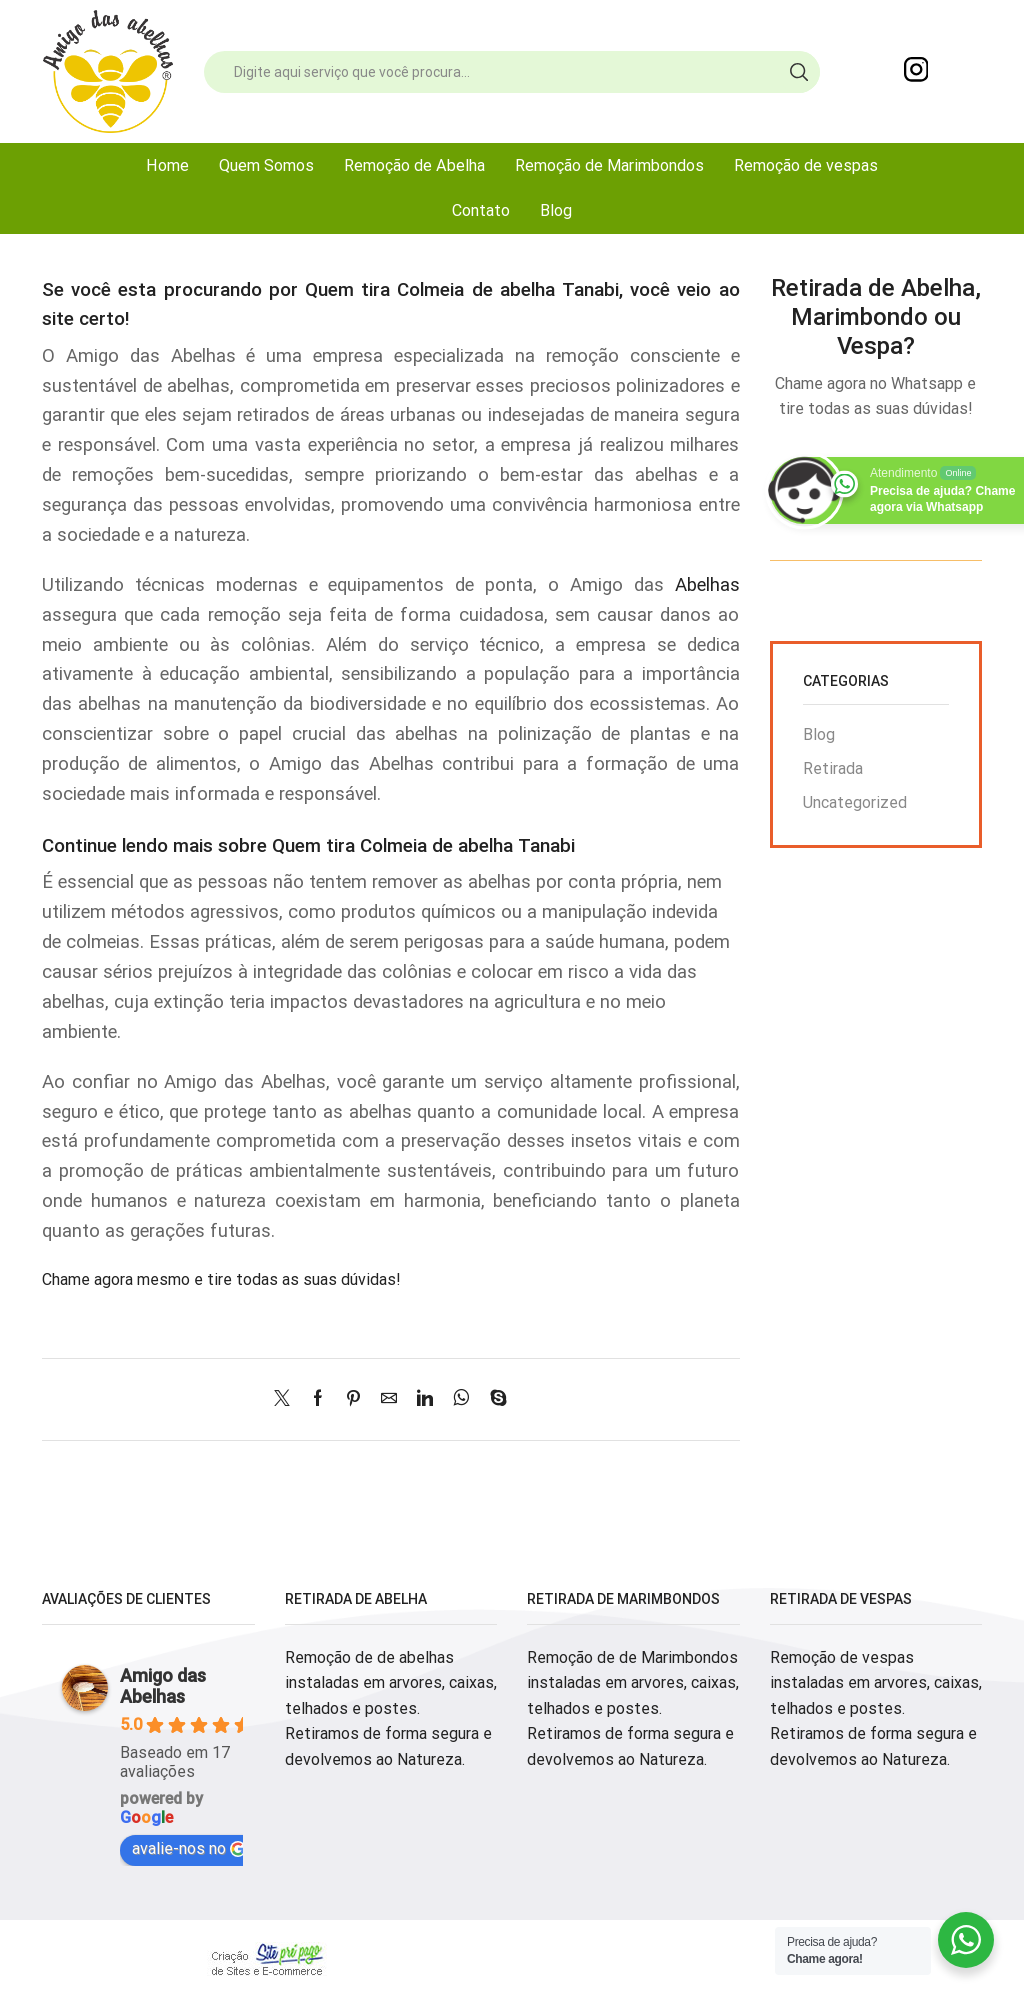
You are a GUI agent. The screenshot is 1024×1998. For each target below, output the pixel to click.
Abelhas (707, 585)
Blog (556, 210)
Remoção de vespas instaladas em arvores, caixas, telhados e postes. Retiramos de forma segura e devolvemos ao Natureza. (876, 1708)
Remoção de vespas (806, 165)
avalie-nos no (189, 1848)
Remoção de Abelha (414, 165)
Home (167, 165)
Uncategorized (855, 802)
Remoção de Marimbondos (609, 165)
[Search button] (799, 72)
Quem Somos (266, 165)
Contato (481, 210)
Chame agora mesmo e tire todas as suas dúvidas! (221, 1279)
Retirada (833, 768)
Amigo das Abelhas (163, 1686)
